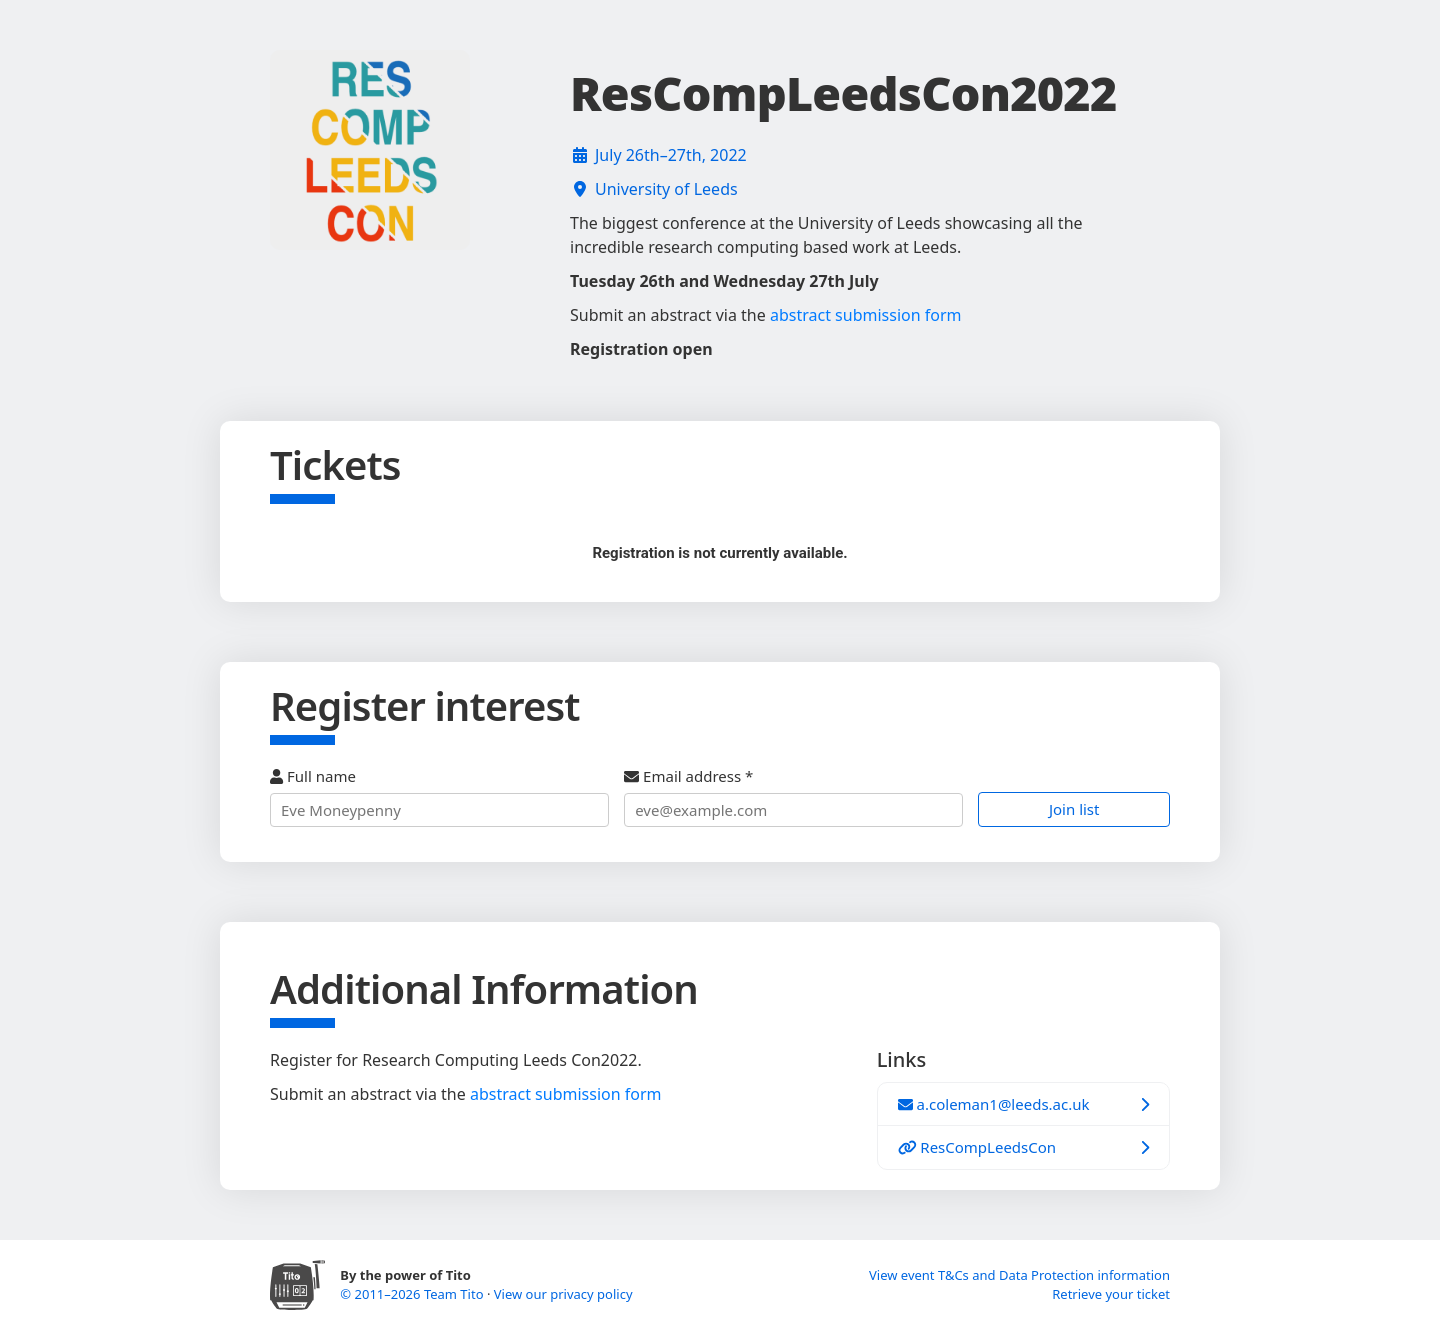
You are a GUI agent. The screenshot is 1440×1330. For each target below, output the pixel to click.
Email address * (793, 796)
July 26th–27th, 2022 (671, 155)
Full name (439, 796)
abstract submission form (866, 315)
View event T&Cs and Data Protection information (1019, 1275)
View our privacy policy (563, 1294)
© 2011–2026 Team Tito (413, 1294)
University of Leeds (666, 189)
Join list (1074, 809)
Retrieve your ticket (1111, 1294)
